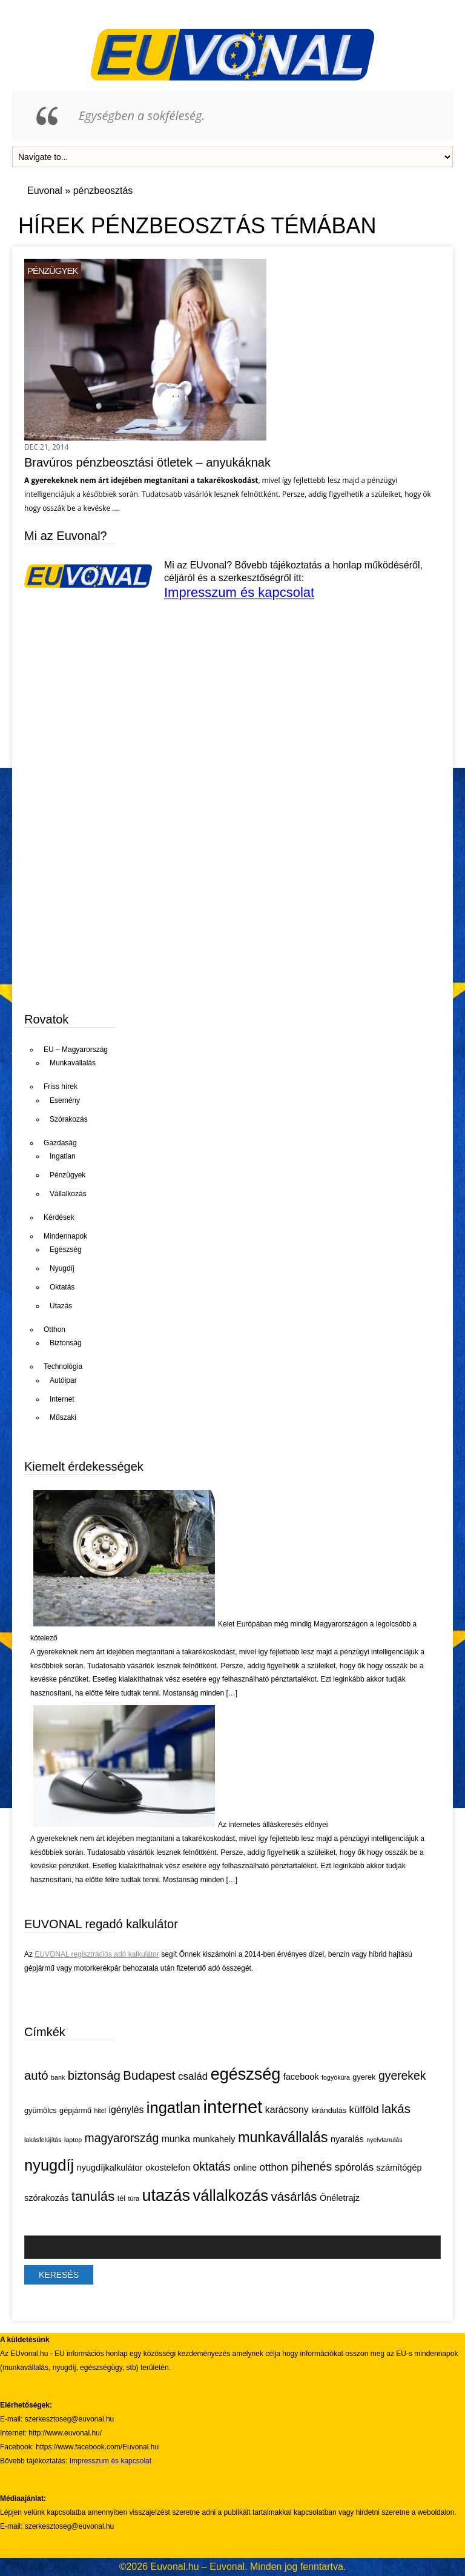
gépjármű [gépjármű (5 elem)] (75, 2110)
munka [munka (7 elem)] (176, 2139)
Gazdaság (60, 1143)
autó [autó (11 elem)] (36, 2075)
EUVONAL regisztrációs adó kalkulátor (97, 1954)
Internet (62, 1399)
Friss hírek (61, 1086)
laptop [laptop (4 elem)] (73, 2139)
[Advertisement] (115, 906)
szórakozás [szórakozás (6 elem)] (46, 2198)
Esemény (65, 1100)
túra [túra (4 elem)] (133, 2198)
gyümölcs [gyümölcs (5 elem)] (40, 2110)
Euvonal (44, 190)
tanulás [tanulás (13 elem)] (92, 2196)
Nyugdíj (62, 1268)
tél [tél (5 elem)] (121, 2198)
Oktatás (62, 1287)
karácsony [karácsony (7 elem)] (287, 2110)
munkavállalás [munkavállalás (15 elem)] (283, 2137)
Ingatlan (63, 1156)
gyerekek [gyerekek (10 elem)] (402, 2075)
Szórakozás (69, 1119)
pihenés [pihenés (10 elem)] (311, 2166)
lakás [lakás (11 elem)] (396, 2108)
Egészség (66, 1249)
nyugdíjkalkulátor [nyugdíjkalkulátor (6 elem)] (110, 2167)
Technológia (63, 1366)
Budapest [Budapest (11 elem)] (149, 2075)
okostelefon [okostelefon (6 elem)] (167, 2167)
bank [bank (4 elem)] (58, 2077)
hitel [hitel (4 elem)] (100, 2110)
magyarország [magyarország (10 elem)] (122, 2138)
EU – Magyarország (76, 1049)
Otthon (54, 1329)
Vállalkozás (68, 1194)
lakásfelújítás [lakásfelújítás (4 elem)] (43, 2139)
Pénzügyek (52, 270)
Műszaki (63, 1417)
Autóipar (63, 1380)
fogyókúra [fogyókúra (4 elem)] (336, 2077)
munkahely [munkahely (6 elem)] (214, 2139)
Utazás (61, 1306)
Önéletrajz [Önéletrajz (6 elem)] (340, 2198)
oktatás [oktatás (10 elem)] (212, 2166)
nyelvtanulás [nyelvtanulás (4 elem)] (384, 2139)
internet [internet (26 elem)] (233, 2107)
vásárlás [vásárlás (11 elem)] (294, 2196)
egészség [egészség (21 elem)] (246, 2074)
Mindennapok (65, 1236)
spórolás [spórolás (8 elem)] (354, 2167)
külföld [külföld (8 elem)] (364, 2109)
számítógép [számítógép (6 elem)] (399, 2167)
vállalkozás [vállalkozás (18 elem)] (230, 2195)
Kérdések (59, 1217)
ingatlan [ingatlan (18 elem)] (173, 2107)
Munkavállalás (73, 1063)
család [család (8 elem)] (193, 2076)
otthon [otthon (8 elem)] (274, 2167)
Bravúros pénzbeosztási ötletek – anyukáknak (147, 462)
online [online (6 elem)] (245, 2167)
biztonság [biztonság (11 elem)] (94, 2075)
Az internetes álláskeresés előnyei (273, 1824)
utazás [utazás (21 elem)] (166, 2195)
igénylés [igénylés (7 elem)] (126, 2110)
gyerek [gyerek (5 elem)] (363, 2077)
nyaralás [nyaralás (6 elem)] (347, 2139)
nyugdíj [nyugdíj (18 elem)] (49, 2165)
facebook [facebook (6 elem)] (301, 2077)
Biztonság (66, 1343)
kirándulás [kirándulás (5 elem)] (328, 2110)
